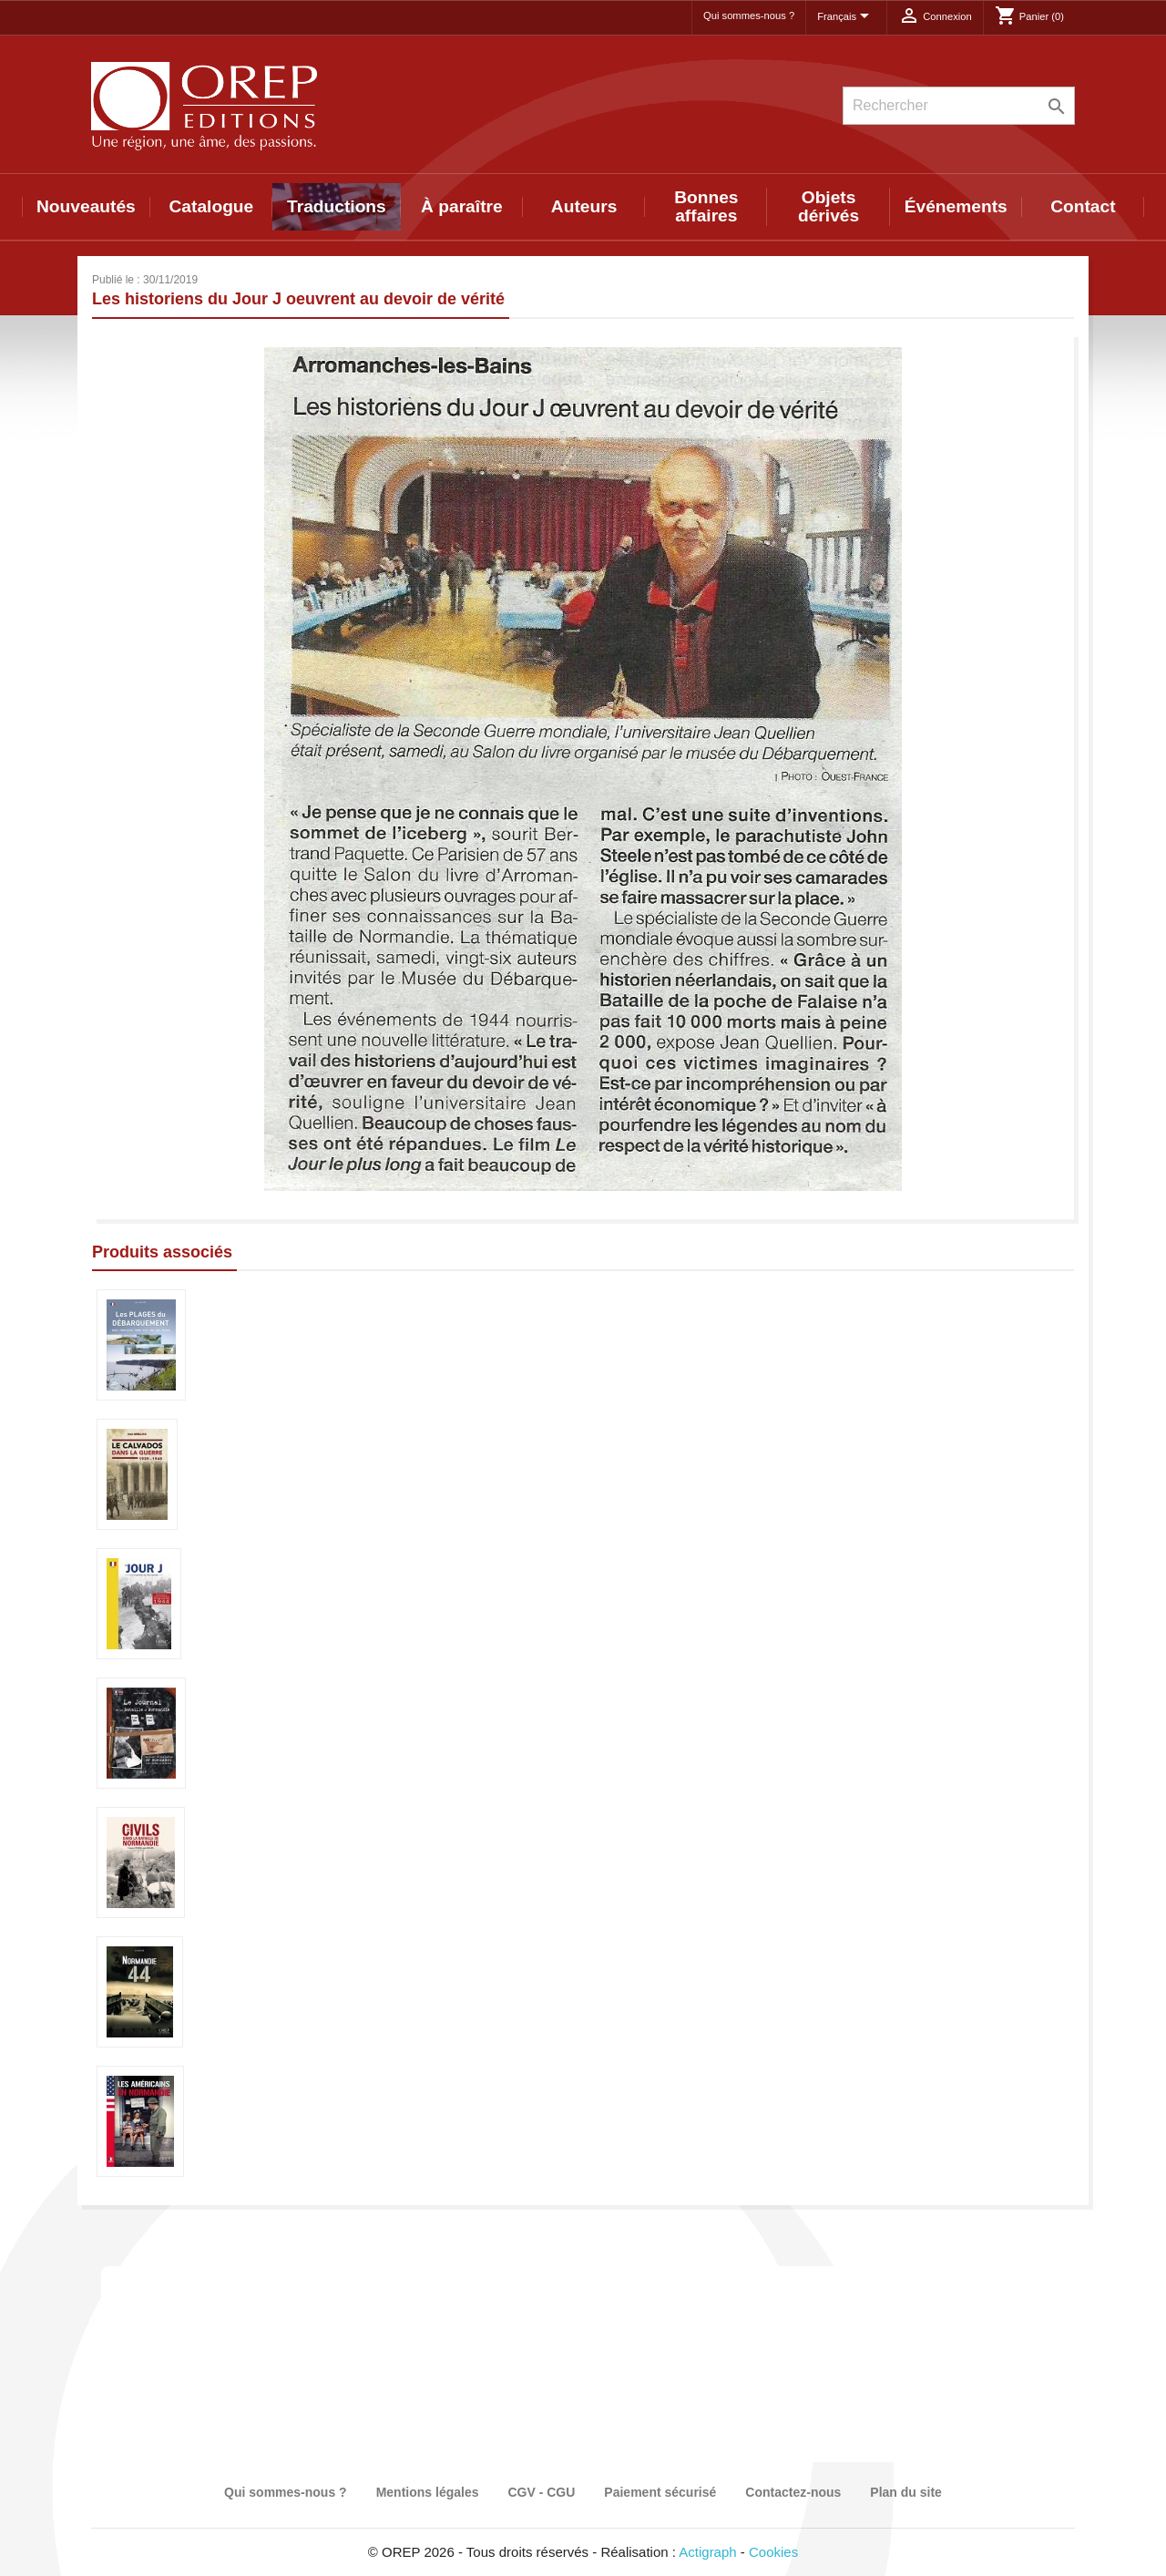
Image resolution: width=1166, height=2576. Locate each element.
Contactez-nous (793, 2492)
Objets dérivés (828, 206)
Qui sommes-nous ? (748, 15)
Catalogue (211, 206)
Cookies (773, 2552)
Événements (956, 206)
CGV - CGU (541, 2492)
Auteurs (584, 206)
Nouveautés (86, 206)
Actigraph (707, 2552)
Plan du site (906, 2492)
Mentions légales (427, 2492)
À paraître (462, 206)
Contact (1082, 206)
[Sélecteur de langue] (846, 17)
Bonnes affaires (706, 206)
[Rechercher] (959, 106)
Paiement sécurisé (660, 2492)
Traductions (336, 206)
